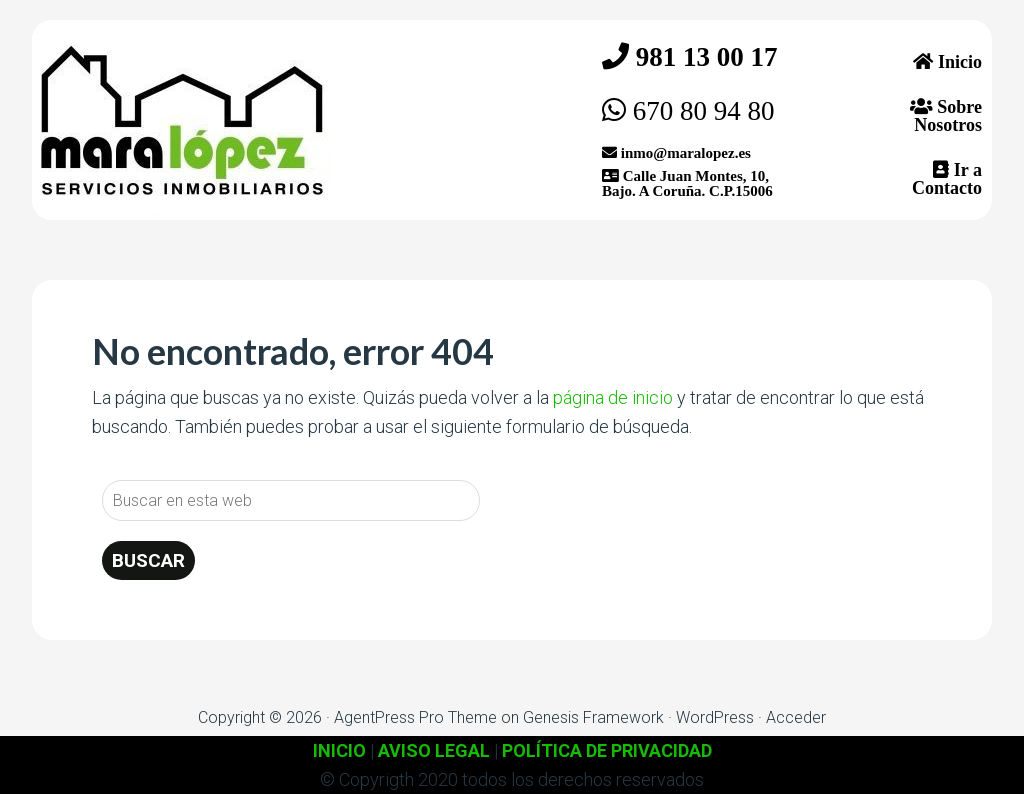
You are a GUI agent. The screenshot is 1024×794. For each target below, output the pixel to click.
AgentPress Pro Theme (415, 717)
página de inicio (613, 397)
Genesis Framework (593, 717)
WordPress (715, 717)
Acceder (796, 717)
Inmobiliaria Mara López (182, 120)
